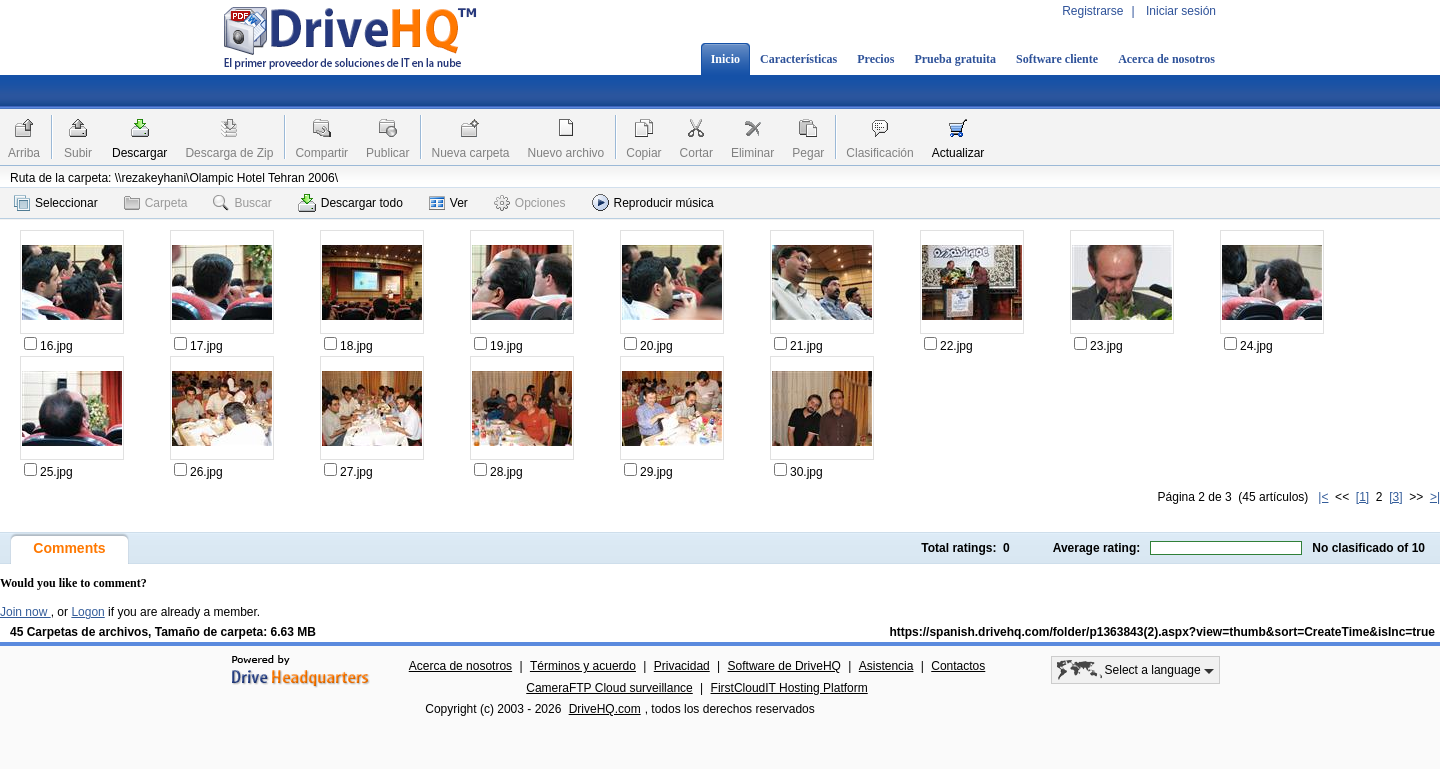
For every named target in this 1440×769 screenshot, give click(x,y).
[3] (1395, 497)
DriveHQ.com (605, 709)
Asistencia (886, 666)
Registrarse (1092, 11)
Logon (87, 612)
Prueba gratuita (955, 59)
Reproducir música (653, 202)
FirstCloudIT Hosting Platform (789, 688)
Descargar (139, 153)
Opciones (530, 203)
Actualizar (958, 153)
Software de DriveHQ (784, 666)
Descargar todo (350, 203)
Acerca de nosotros (1166, 59)
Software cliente (1057, 59)
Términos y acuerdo (583, 666)
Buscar (242, 203)
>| (1435, 497)
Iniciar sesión (1181, 11)
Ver (448, 203)
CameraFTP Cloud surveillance (609, 688)
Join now (25, 612)
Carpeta (156, 203)
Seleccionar (56, 203)
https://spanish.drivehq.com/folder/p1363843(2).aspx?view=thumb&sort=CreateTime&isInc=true (1162, 632)
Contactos (958, 666)
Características (798, 59)
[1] (1362, 497)
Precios (875, 59)
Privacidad (682, 666)
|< (1323, 497)
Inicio (725, 59)
